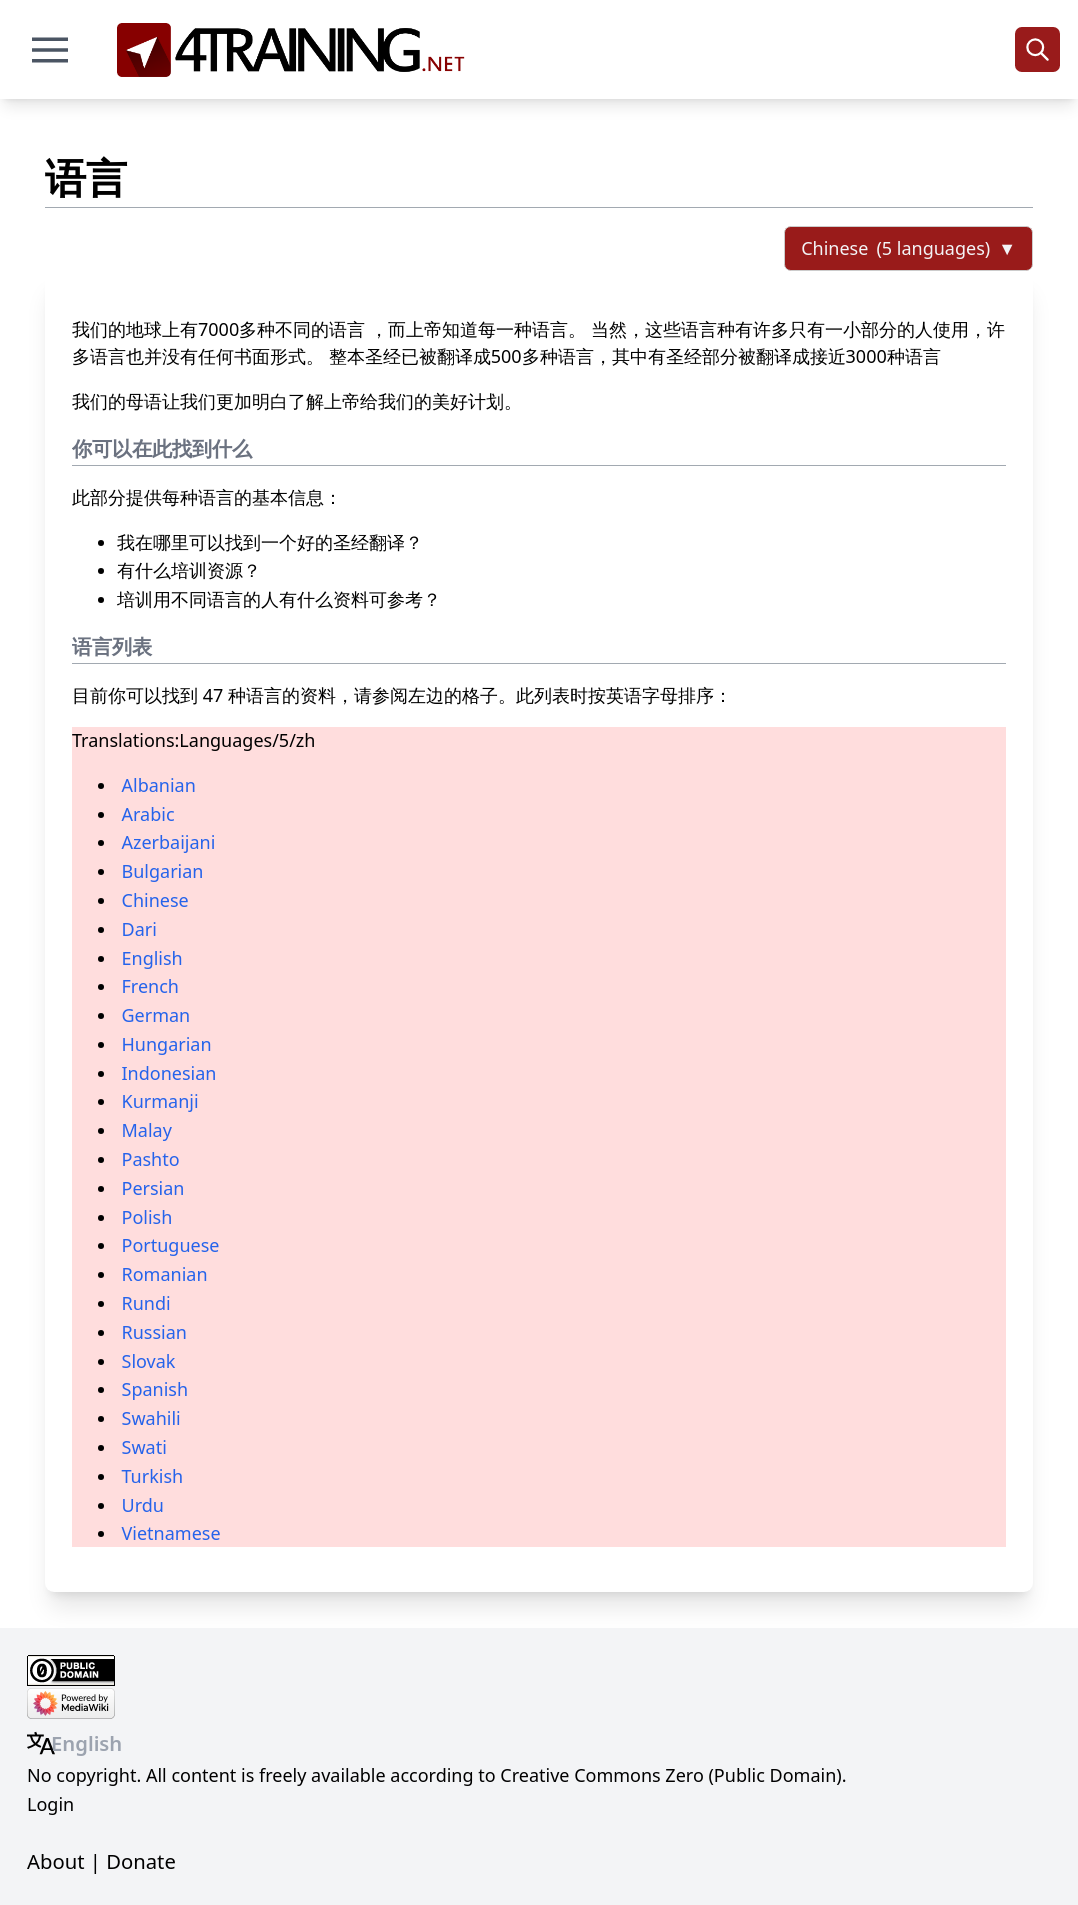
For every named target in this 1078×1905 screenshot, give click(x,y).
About (55, 1861)
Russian (154, 1332)
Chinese (155, 900)
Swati (144, 1447)
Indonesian (169, 1073)
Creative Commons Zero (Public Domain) (670, 1775)
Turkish (153, 1476)
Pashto (151, 1159)
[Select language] (908, 248)
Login (50, 1804)
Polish (147, 1217)
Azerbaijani (169, 842)
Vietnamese (171, 1533)
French (150, 986)
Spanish (155, 1389)
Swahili (151, 1418)
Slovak (149, 1361)
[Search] (1037, 49)
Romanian (165, 1274)
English (152, 958)
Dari (139, 929)
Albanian (159, 785)
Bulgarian (163, 871)
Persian (153, 1188)
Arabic (148, 814)
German (156, 1015)
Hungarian (167, 1044)
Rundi (146, 1303)
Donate (141, 1861)
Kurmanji (160, 1101)
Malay (147, 1130)
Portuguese (171, 1245)
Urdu (143, 1505)
